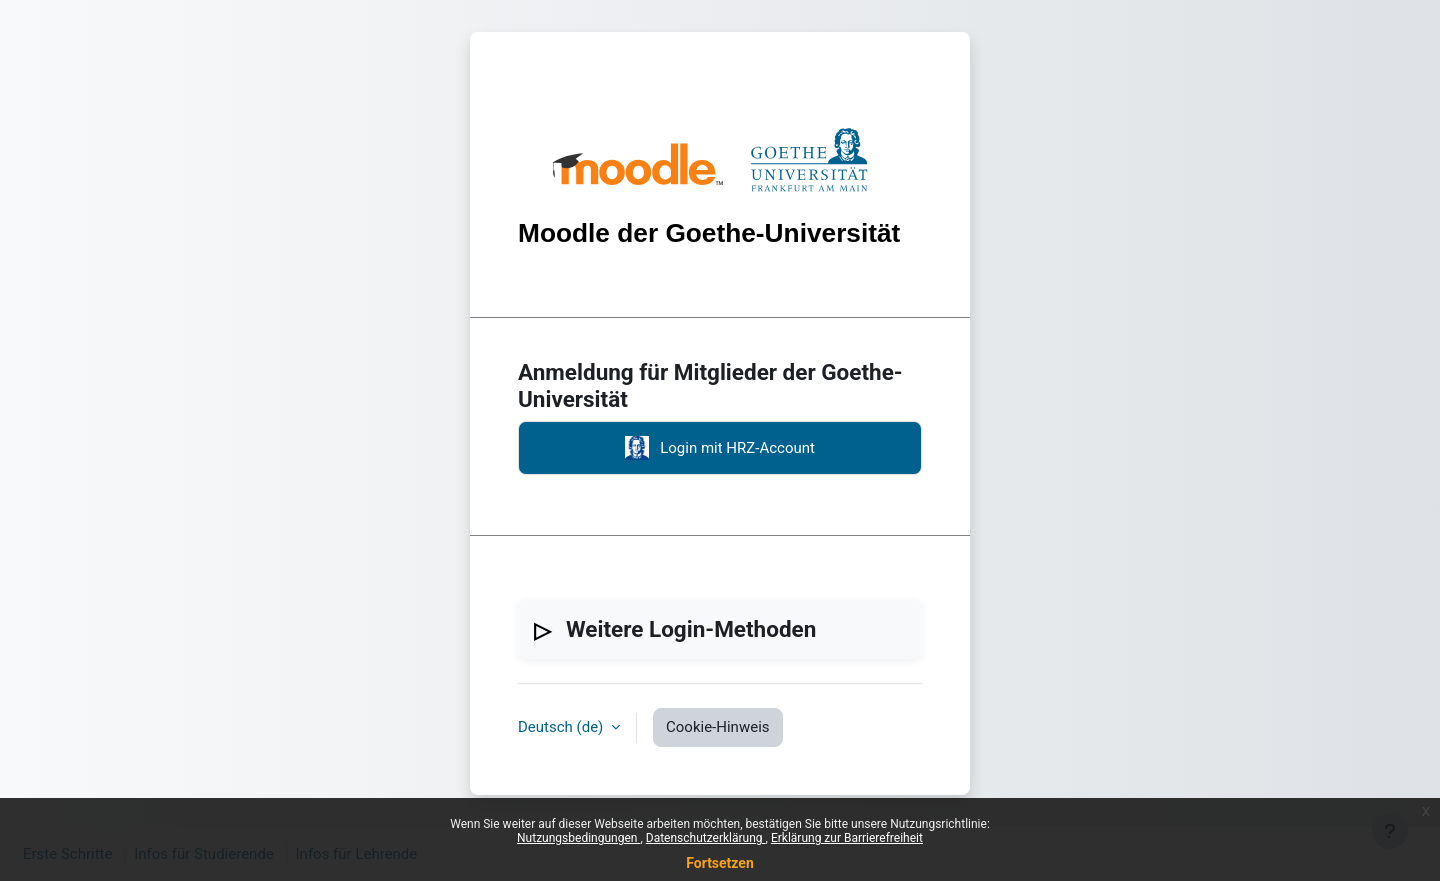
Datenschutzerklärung (706, 838)
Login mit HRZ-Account (720, 448)
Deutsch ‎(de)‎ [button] (562, 727)
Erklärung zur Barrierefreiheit (847, 838)
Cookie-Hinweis (717, 727)
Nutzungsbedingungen (578, 838)
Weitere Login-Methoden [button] (691, 629)
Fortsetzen (720, 863)
